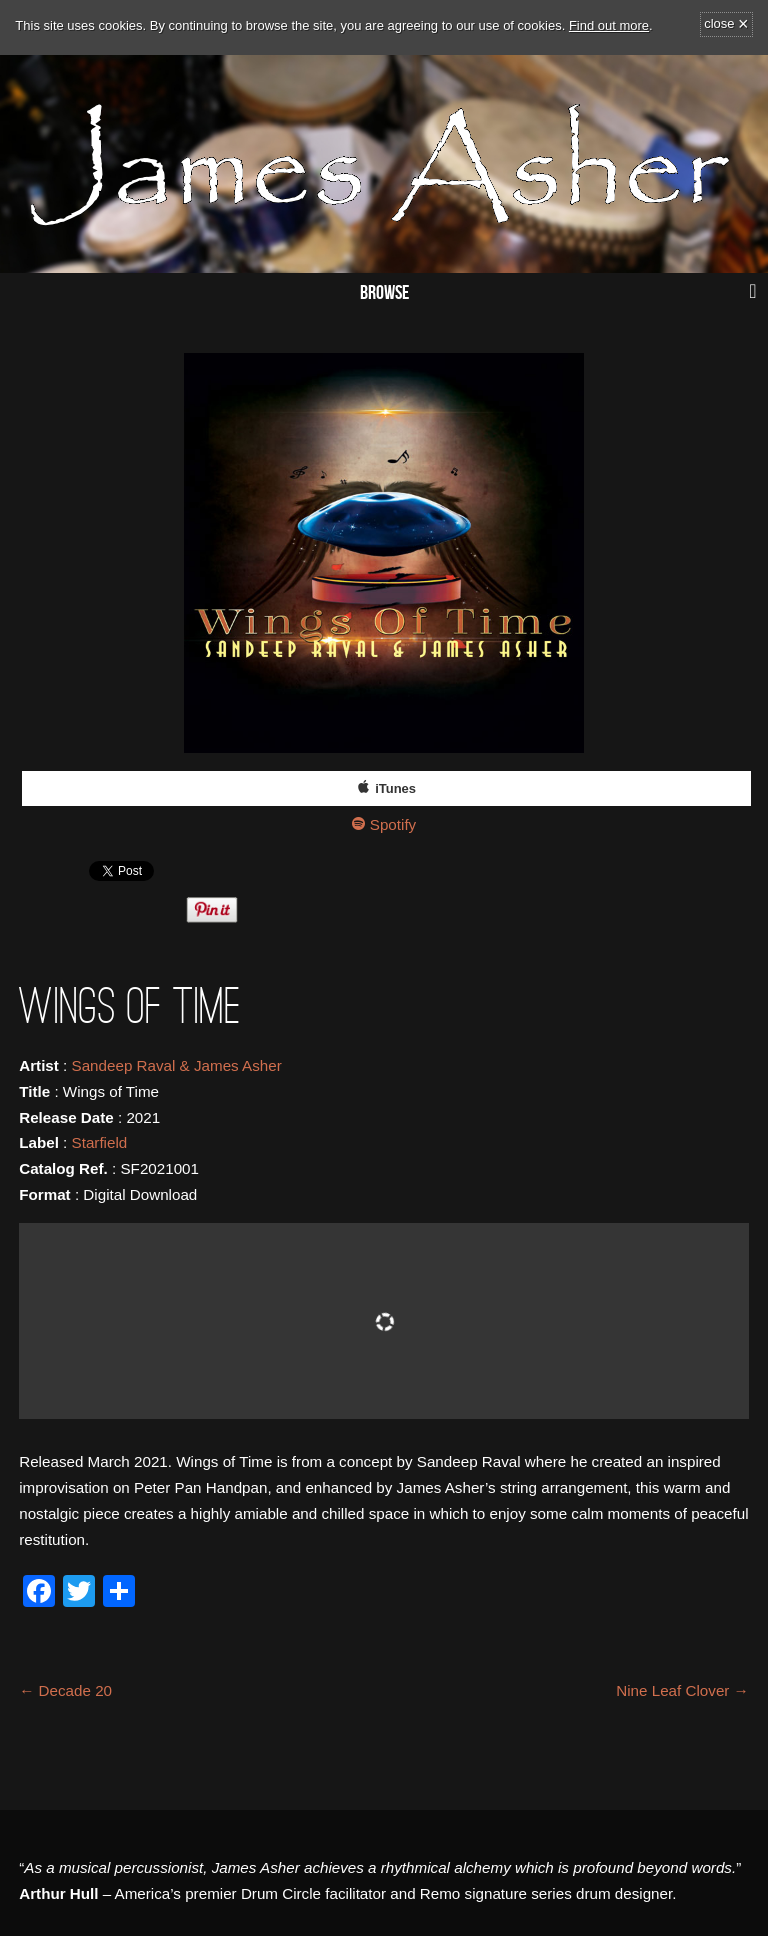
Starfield (100, 1142)
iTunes (395, 788)
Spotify (393, 824)
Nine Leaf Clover (682, 1690)
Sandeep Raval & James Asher (177, 1065)
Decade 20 (65, 1690)
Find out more (609, 25)
